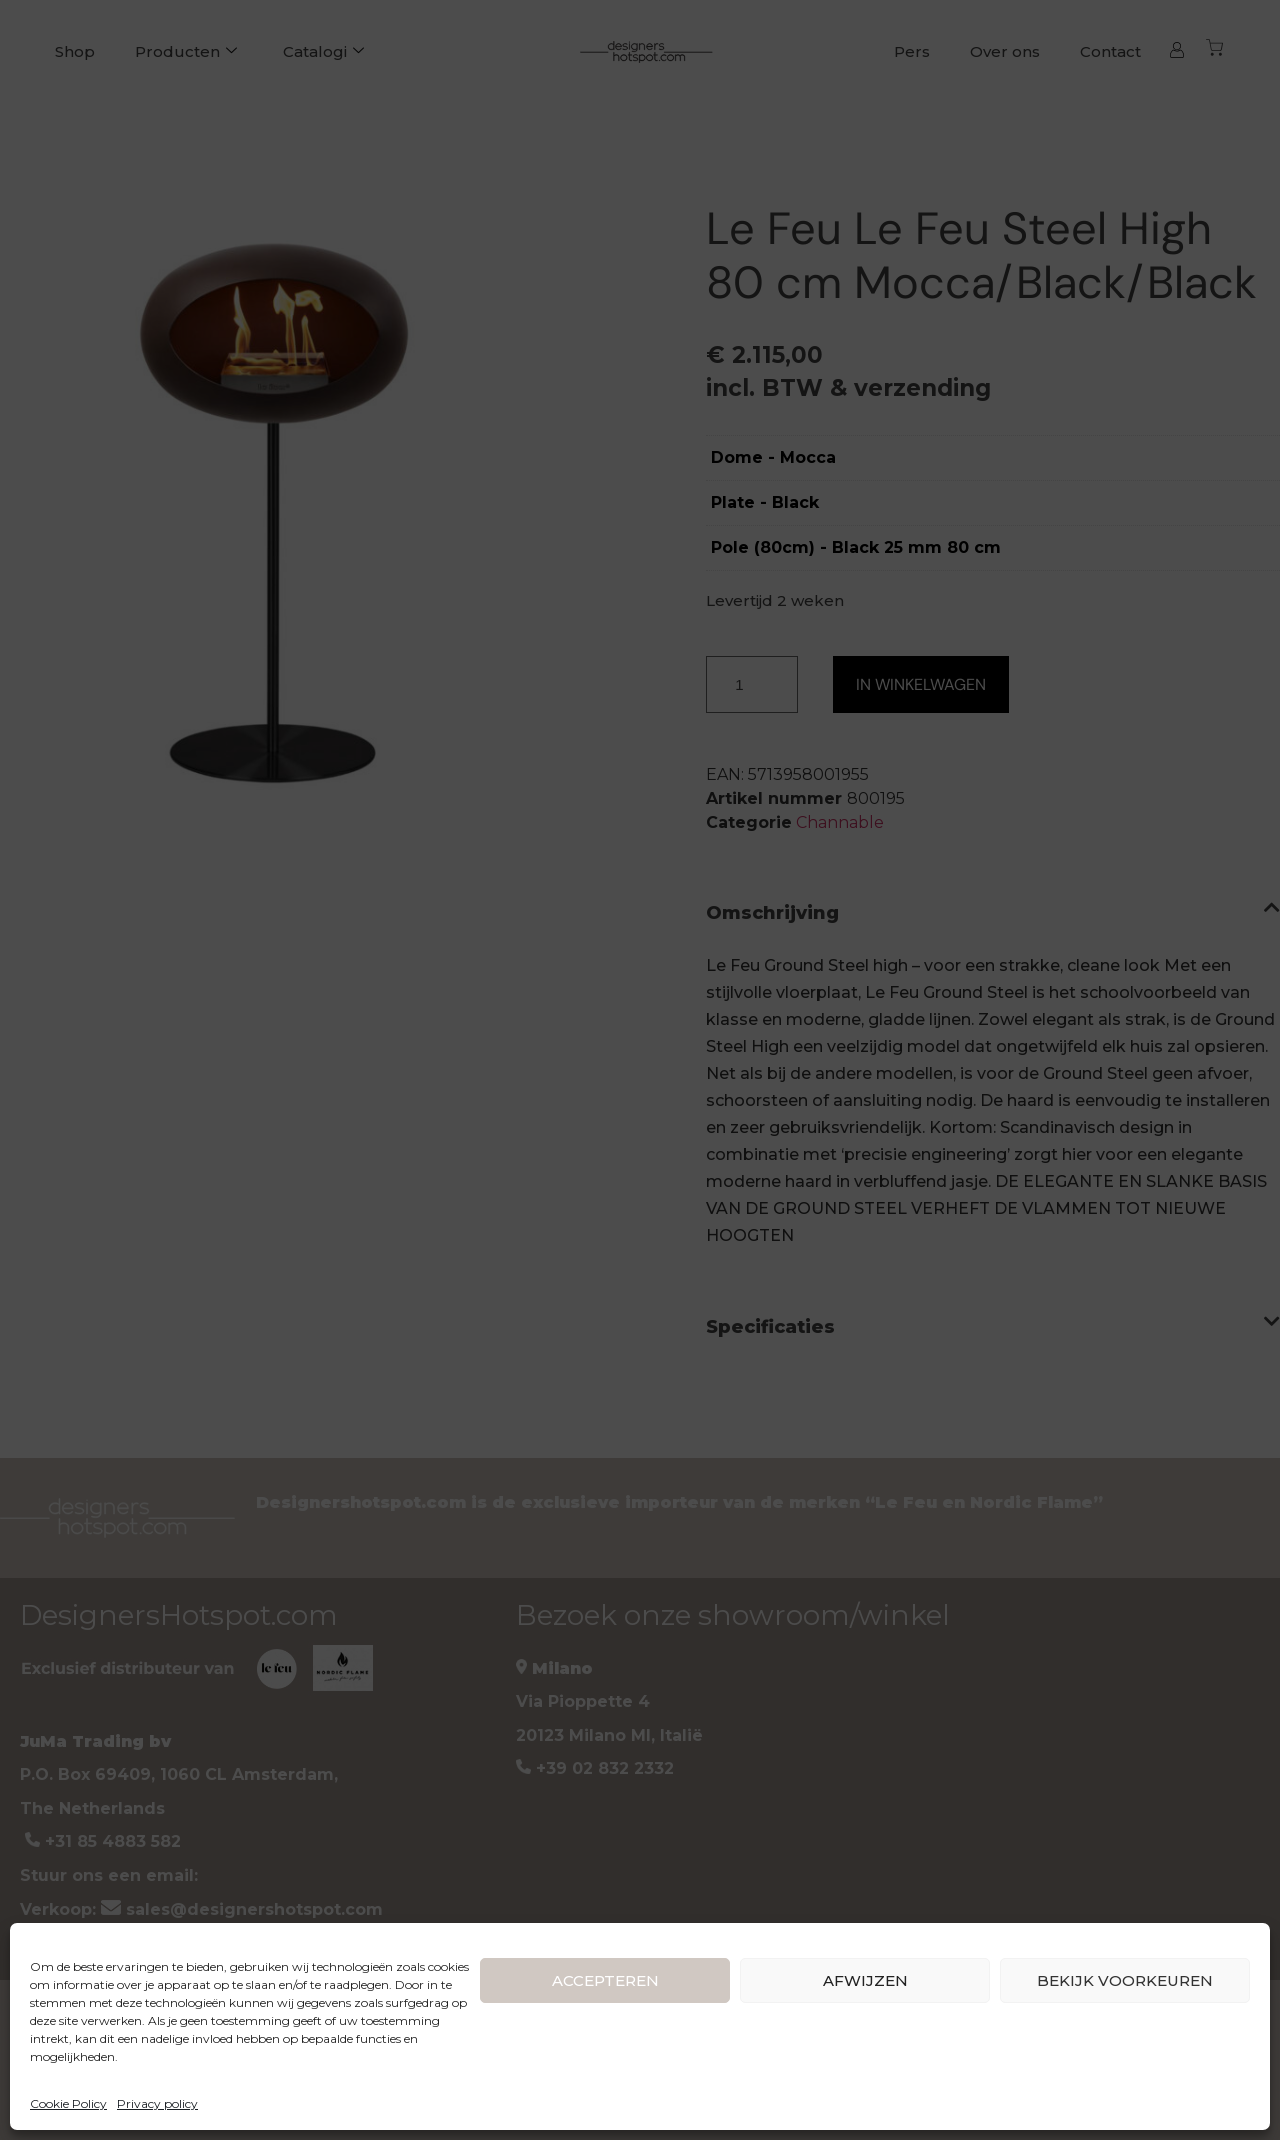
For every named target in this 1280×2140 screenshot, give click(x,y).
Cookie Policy (68, 2103)
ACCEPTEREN (605, 1980)
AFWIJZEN (865, 1980)
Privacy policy (157, 2103)
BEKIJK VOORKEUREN (1125, 1980)
